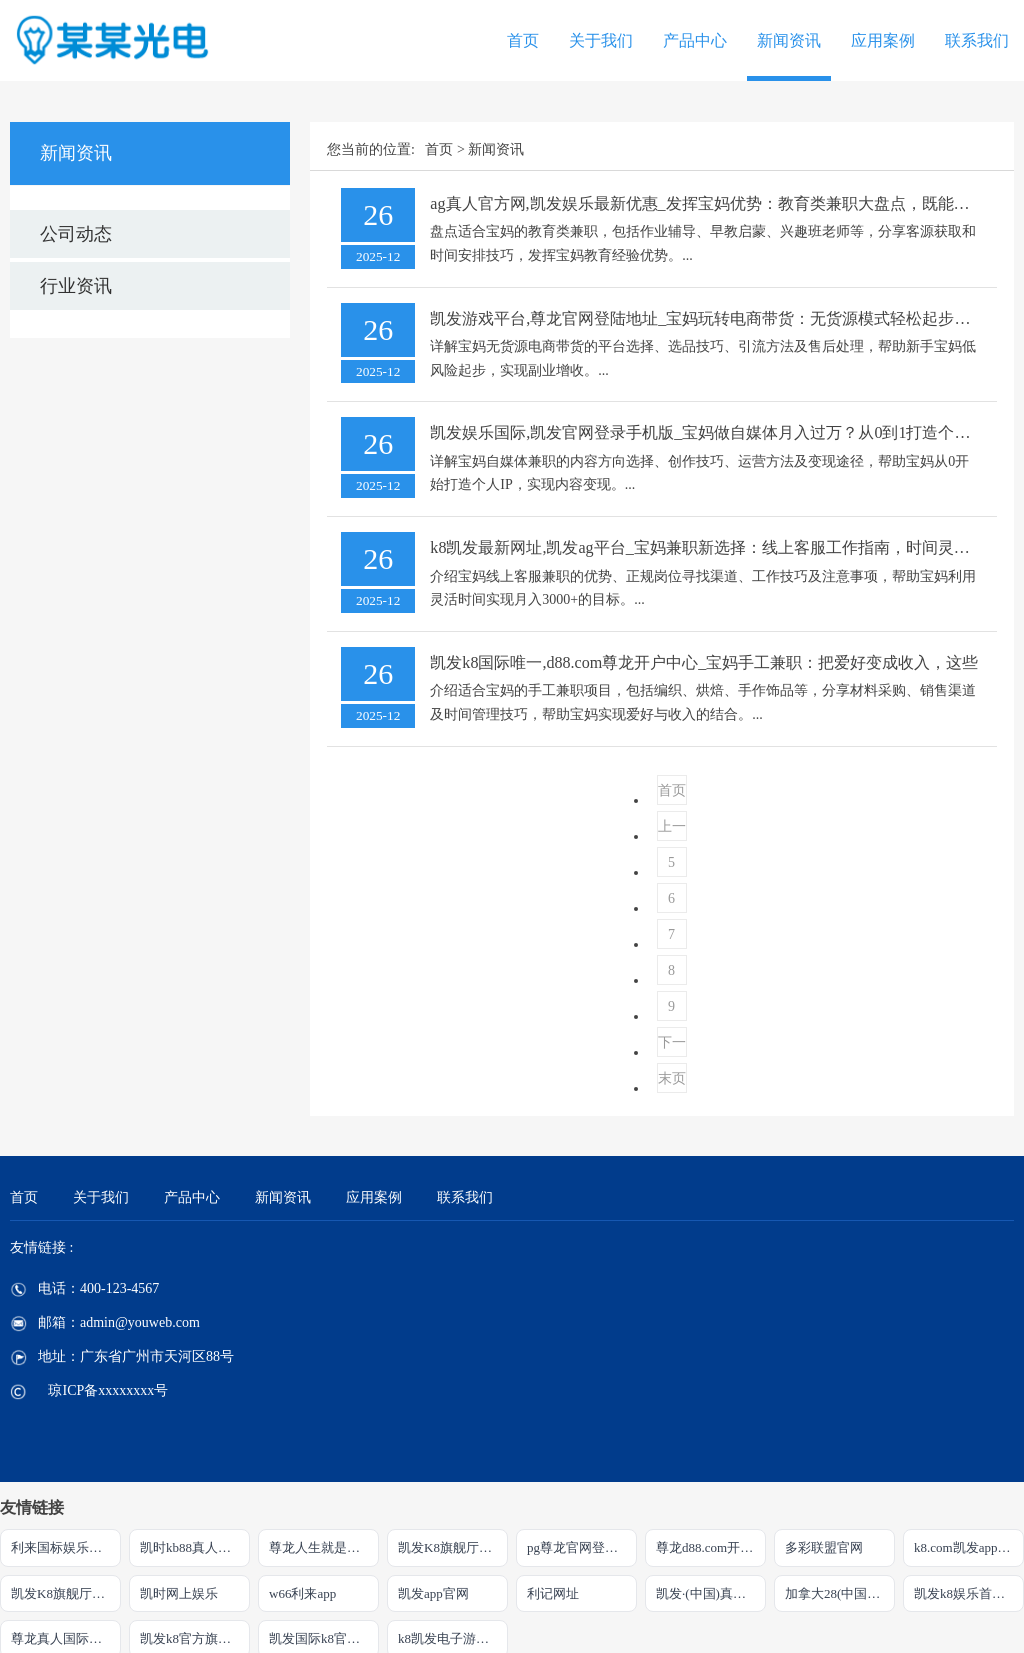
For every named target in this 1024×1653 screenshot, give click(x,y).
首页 (523, 40)
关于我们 (601, 40)
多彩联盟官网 (824, 1547)
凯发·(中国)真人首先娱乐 (711, 1593)
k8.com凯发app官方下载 (969, 1547)
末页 (672, 1078)
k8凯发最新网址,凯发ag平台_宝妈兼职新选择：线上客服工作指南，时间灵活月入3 (719, 547)
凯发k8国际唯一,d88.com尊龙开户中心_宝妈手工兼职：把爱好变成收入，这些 (704, 662)
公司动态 (76, 234)
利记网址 (553, 1593)
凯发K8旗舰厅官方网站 (66, 1593)
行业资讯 (76, 286)
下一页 (672, 1046)
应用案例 (883, 40)
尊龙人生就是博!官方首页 (324, 1547)
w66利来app (302, 1593)
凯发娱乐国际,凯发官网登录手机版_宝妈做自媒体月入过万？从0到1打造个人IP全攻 (723, 432)
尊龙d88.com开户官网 (711, 1547)
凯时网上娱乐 (179, 1593)
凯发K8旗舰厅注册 (451, 1547)
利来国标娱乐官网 (63, 1547)
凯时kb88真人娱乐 (192, 1547)
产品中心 (695, 40)
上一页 (672, 830)
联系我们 (977, 40)
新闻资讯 (789, 40)
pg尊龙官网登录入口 (582, 1547)
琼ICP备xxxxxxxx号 (108, 1390)
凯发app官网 (433, 1593)
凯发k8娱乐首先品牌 (969, 1593)
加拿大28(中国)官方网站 (840, 1593)
